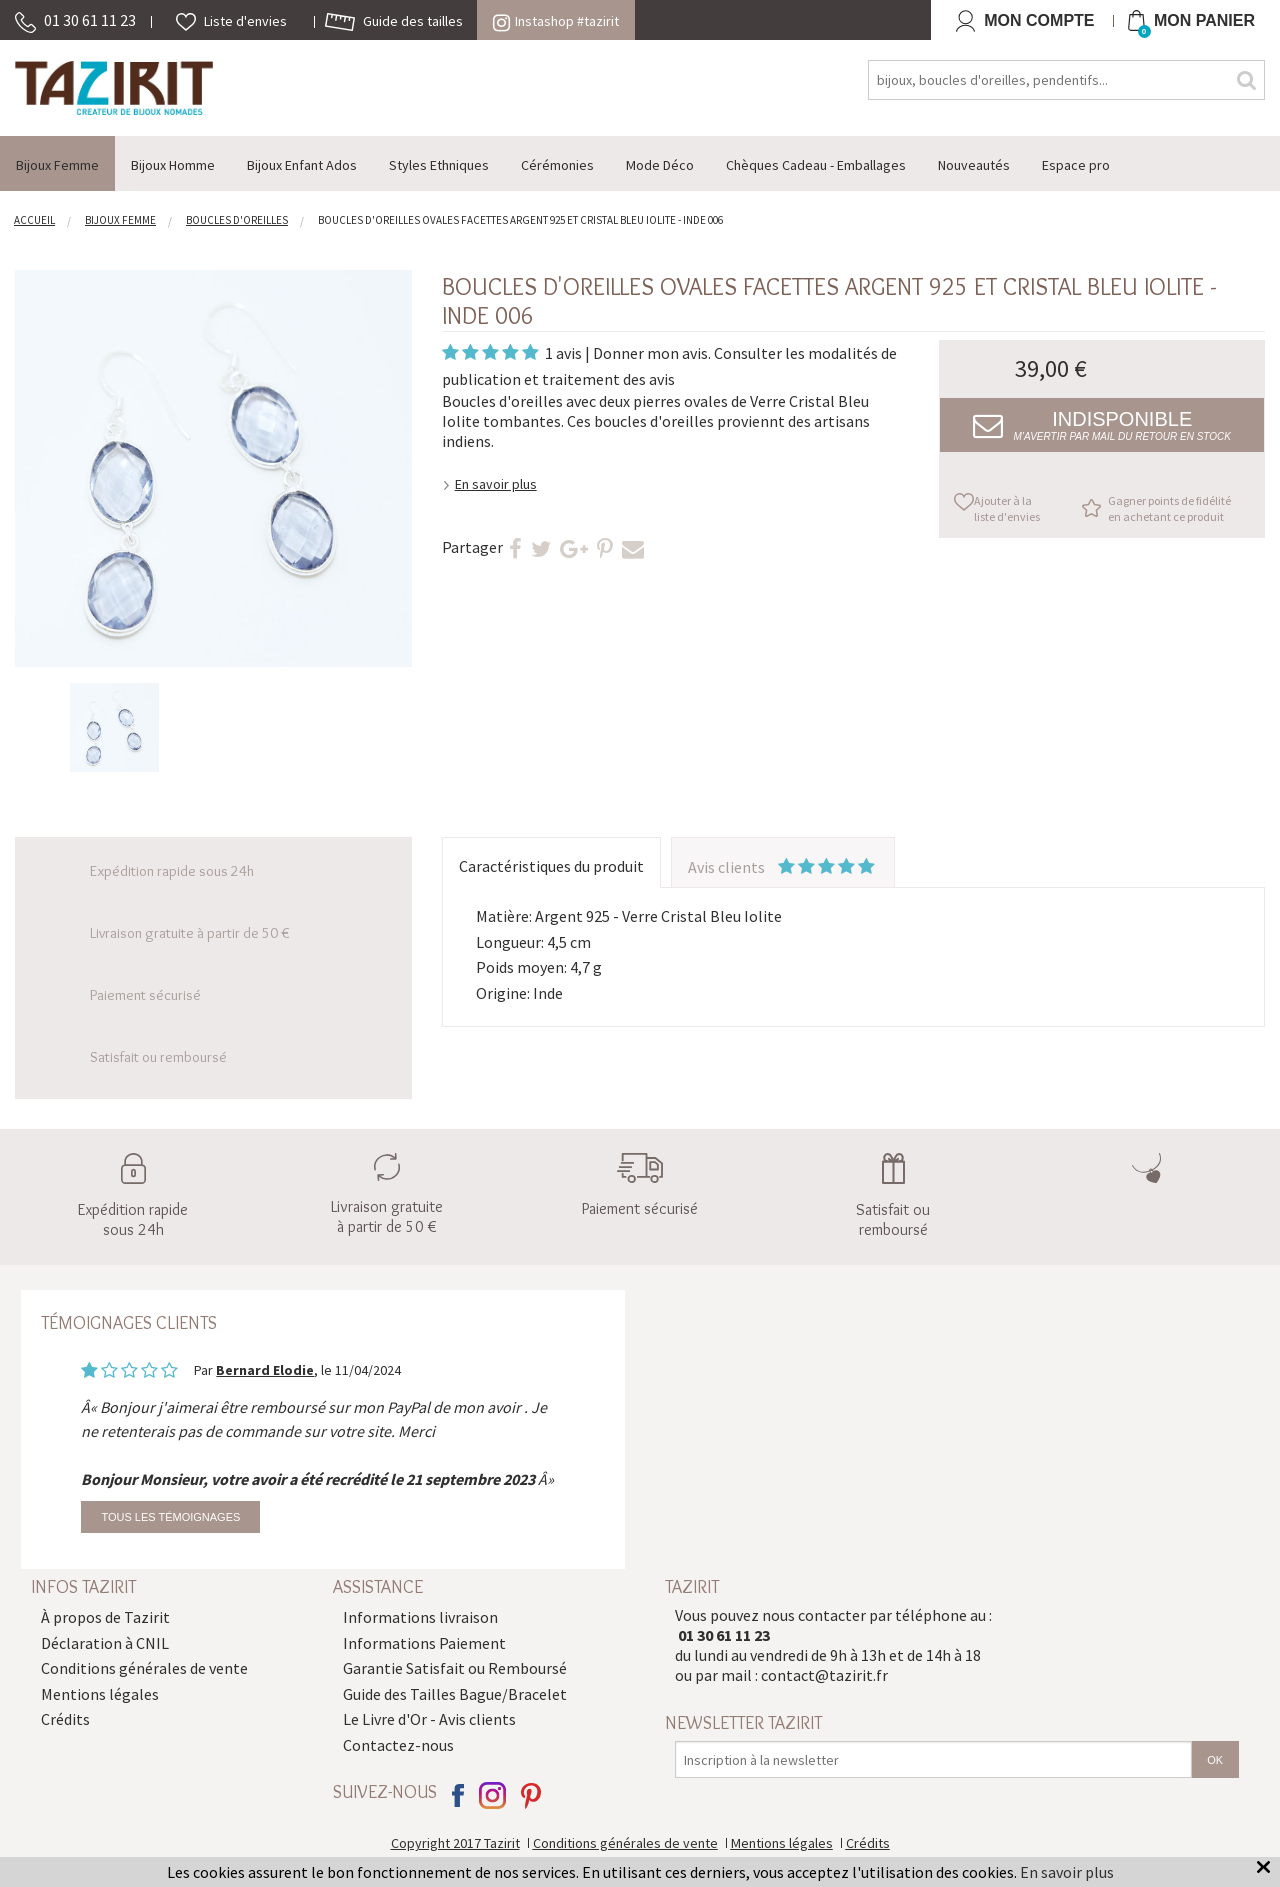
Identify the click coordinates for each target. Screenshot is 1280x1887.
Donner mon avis (650, 353)
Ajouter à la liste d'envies (1007, 508)
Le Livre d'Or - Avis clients (429, 1719)
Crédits (65, 1719)
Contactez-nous (398, 1745)
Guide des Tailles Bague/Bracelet (455, 1694)
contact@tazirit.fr (824, 1675)
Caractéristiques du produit (551, 866)
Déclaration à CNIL (105, 1643)
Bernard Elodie (265, 1370)
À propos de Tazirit (105, 1617)
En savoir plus (496, 484)
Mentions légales (100, 1694)
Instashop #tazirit (556, 21)
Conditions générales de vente (144, 1668)
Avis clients (783, 867)
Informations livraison (420, 1617)
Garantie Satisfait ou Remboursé (455, 1668)
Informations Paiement (424, 1643)
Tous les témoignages (170, 1517)
